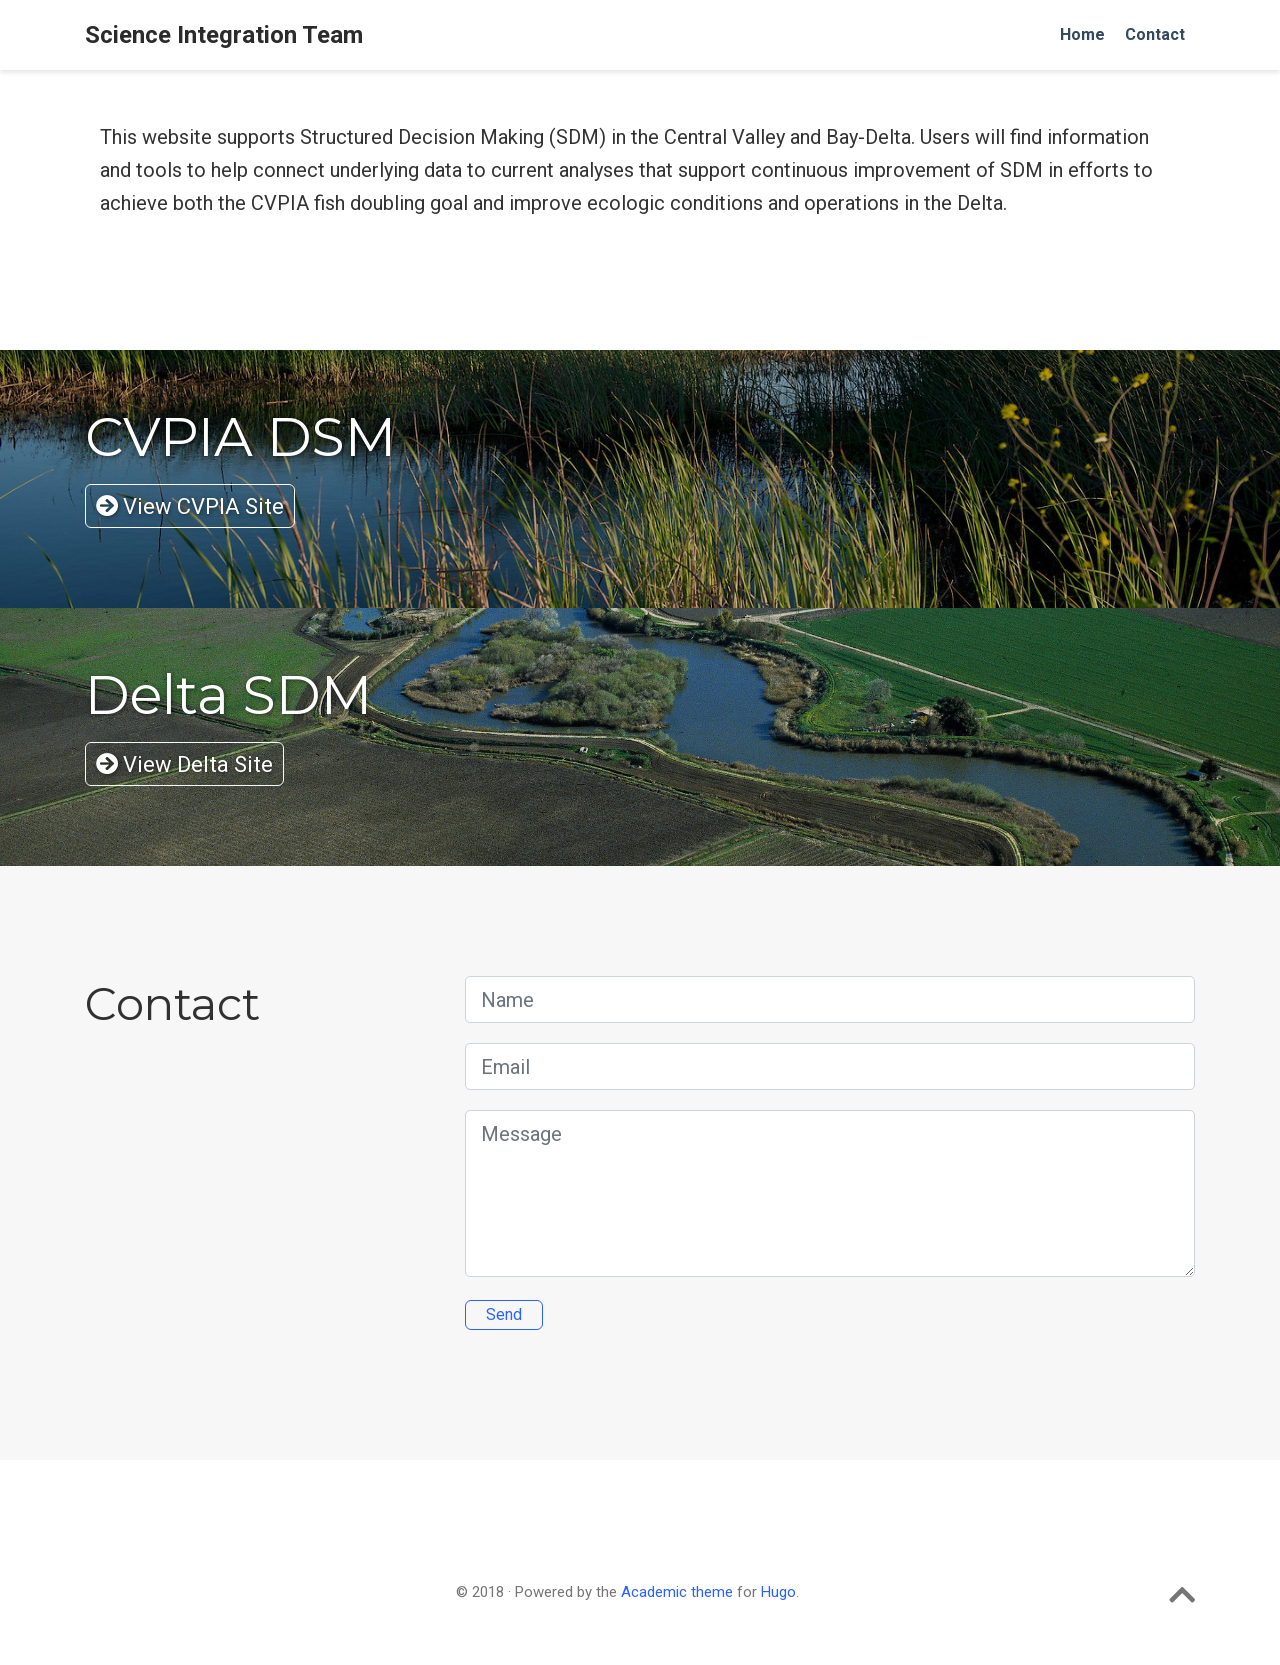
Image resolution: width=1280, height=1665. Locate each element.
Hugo (778, 1592)
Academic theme (677, 1592)
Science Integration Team (224, 35)
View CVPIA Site (190, 506)
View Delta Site (184, 764)
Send (504, 1314)
